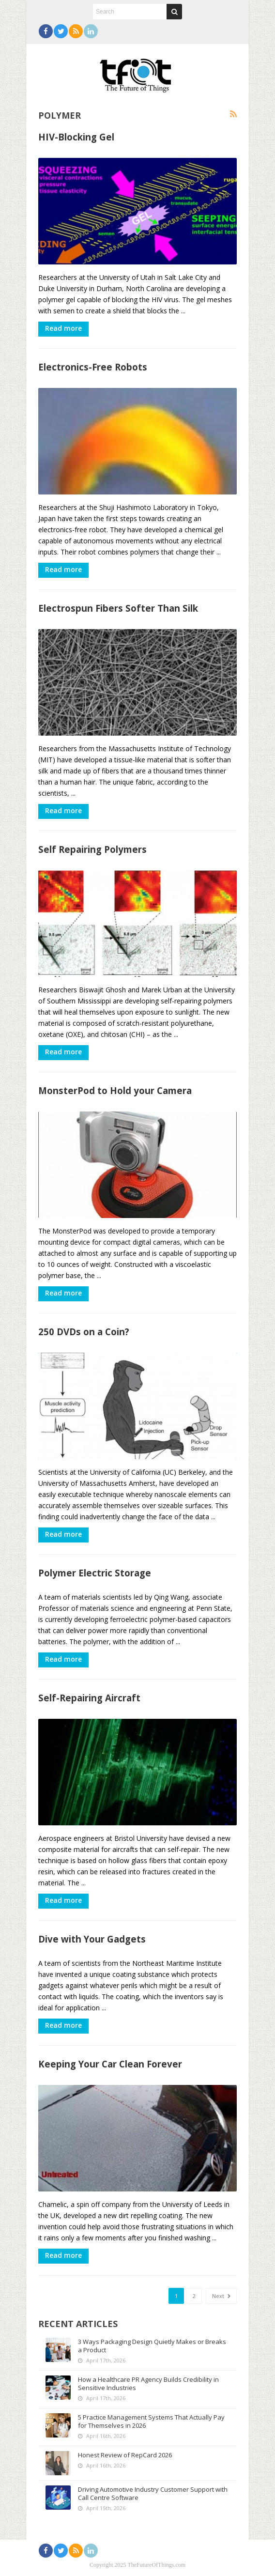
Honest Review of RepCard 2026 (125, 2455)
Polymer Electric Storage (94, 1573)
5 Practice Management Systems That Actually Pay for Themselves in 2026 (151, 2421)
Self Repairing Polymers (92, 849)
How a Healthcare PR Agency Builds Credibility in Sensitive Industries (148, 2383)
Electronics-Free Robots (92, 367)
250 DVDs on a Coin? (83, 1332)
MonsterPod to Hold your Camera (115, 1090)
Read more (63, 328)
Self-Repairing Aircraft (89, 1698)
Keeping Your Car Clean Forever (110, 2064)
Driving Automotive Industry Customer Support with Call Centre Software (153, 2493)
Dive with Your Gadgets (92, 1939)
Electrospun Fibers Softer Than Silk (118, 608)
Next (221, 2295)
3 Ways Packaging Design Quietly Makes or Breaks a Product (152, 2345)
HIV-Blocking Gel (76, 137)
